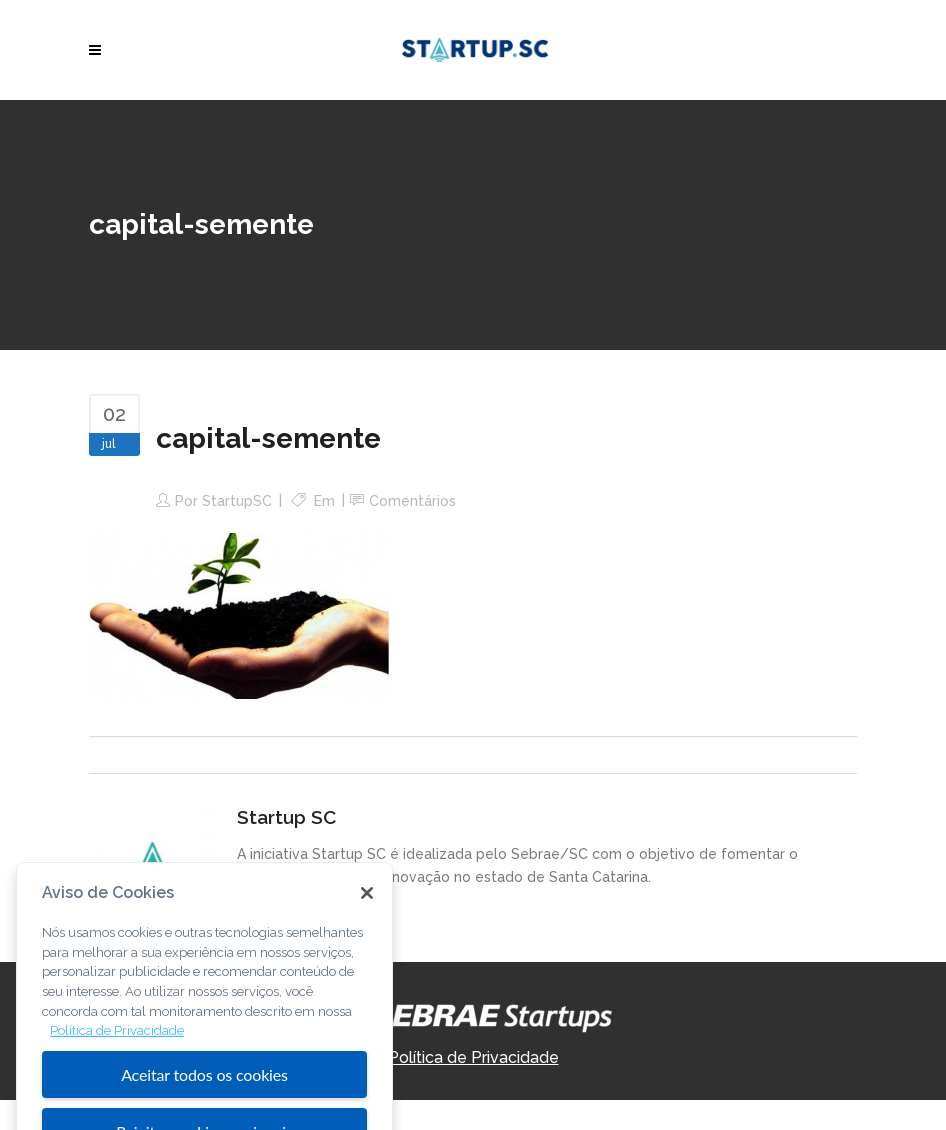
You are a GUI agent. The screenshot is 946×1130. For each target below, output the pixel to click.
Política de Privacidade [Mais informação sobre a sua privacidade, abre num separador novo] (117, 1047)
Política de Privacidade (473, 1057)
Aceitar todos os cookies (204, 1091)
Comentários (412, 501)
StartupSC (237, 501)
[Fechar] (367, 909)
